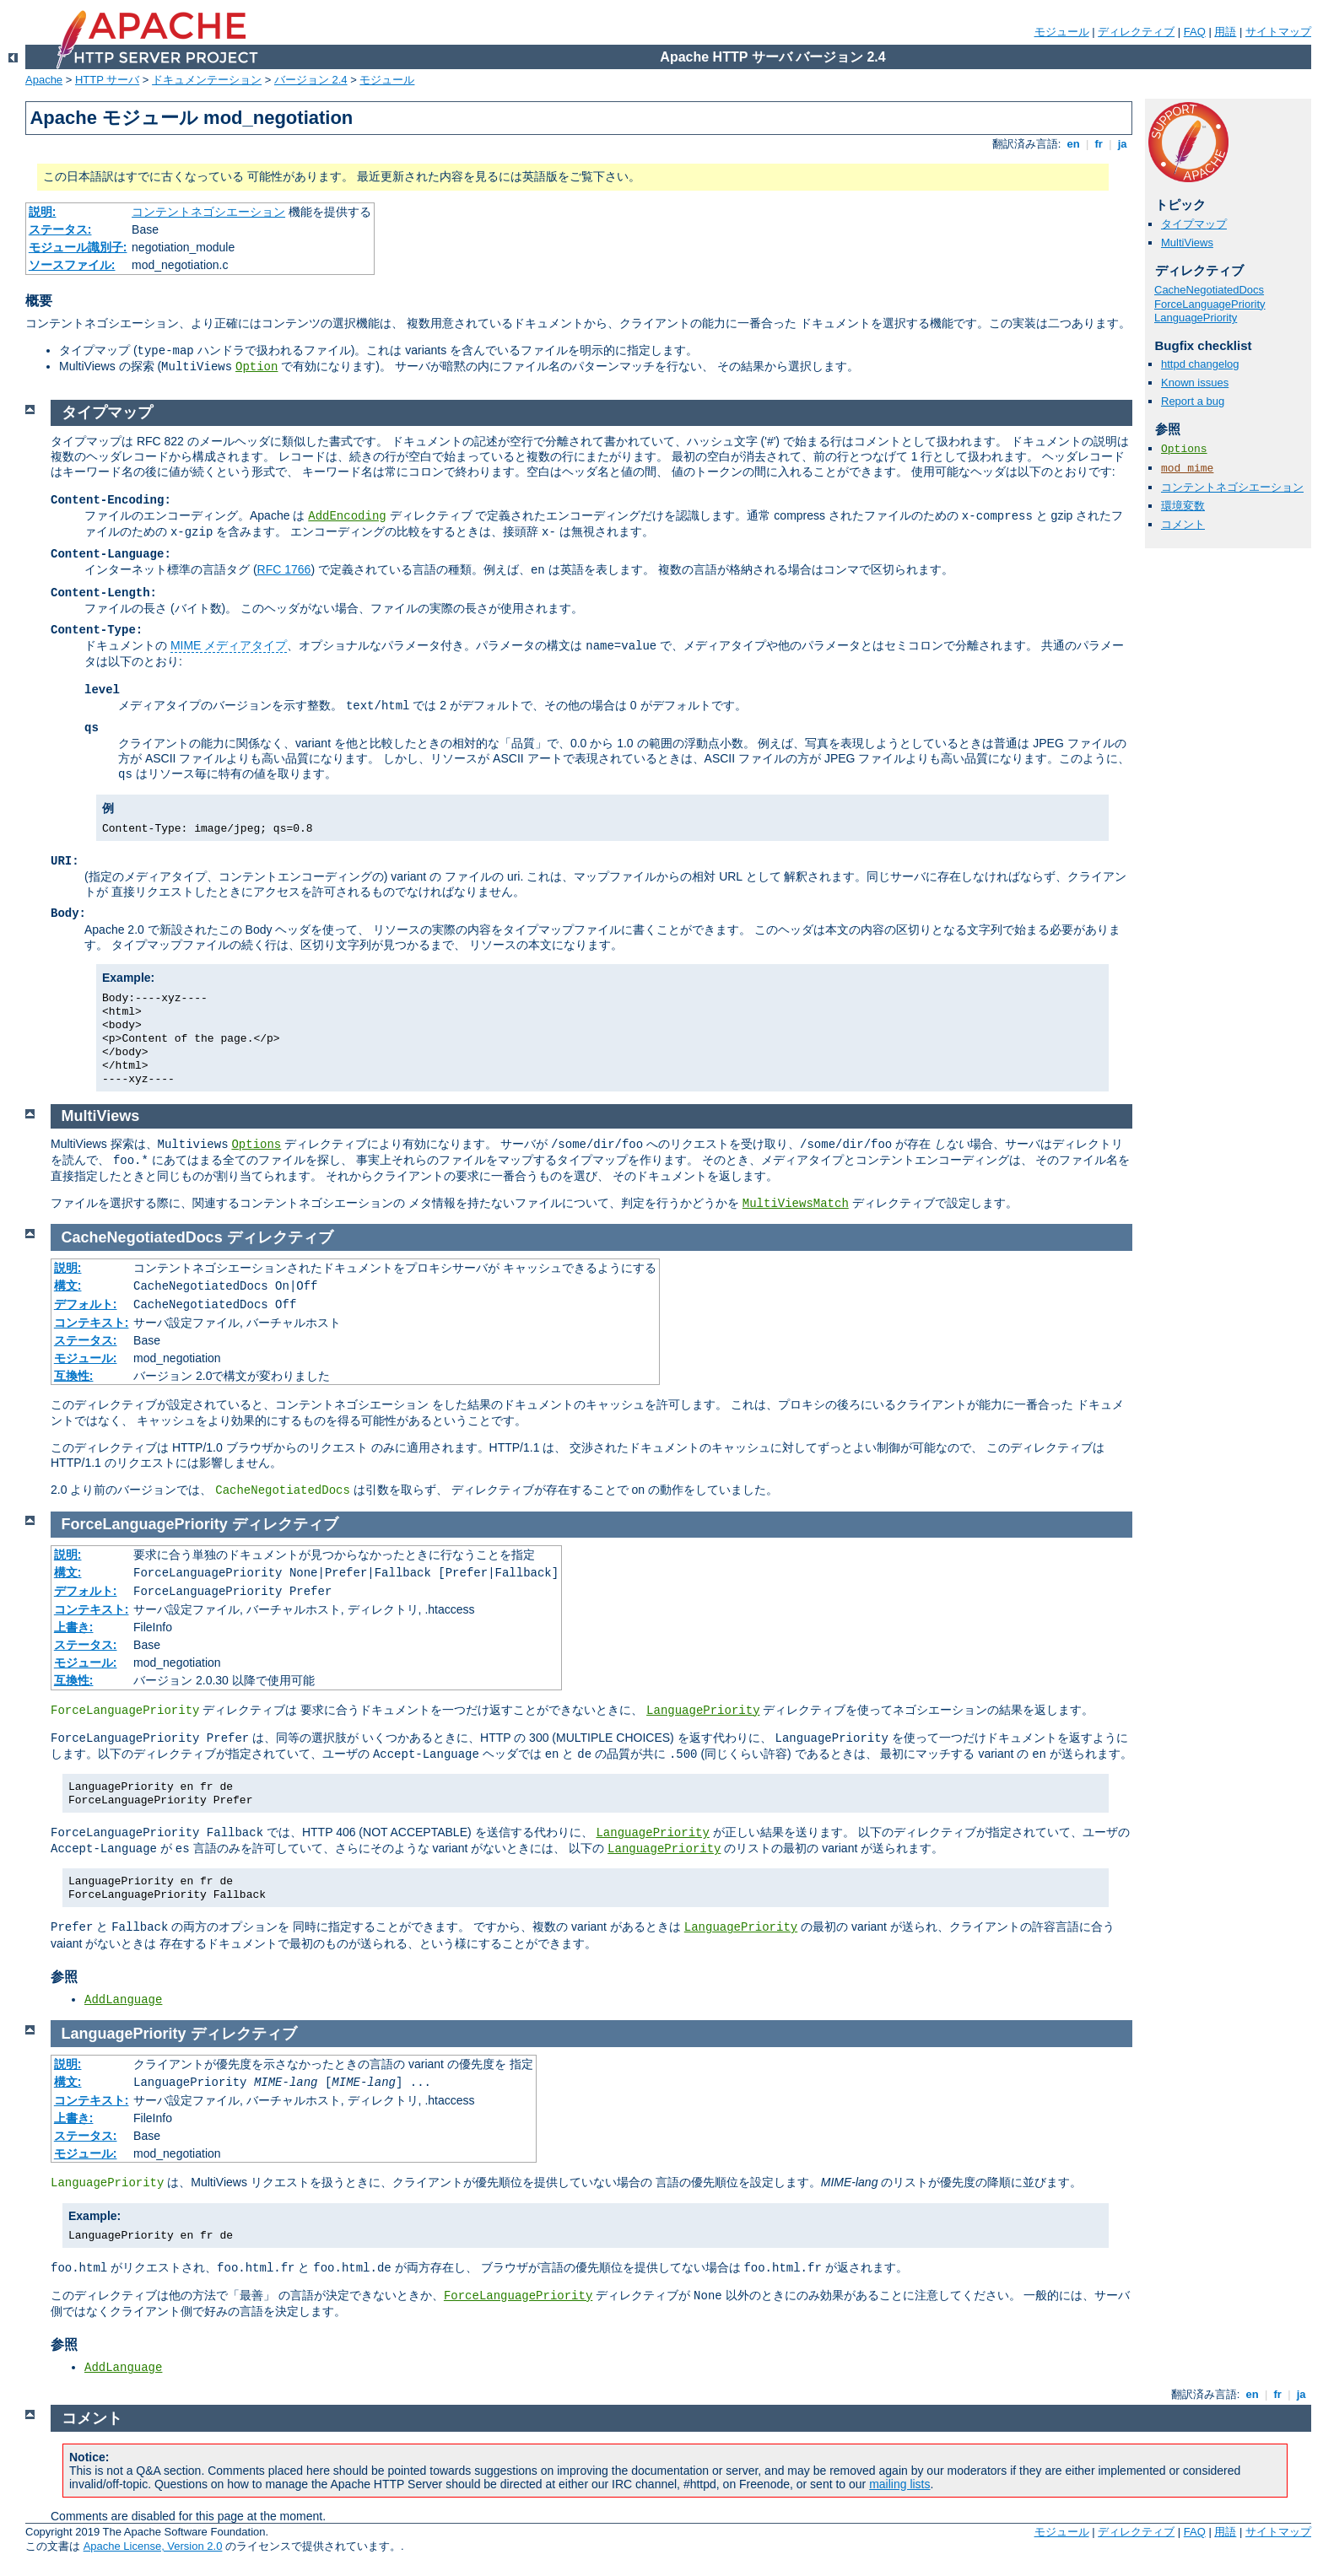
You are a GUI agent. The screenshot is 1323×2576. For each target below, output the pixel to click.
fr (1099, 143)
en (1073, 143)
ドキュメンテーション (207, 79)
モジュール (1061, 31)
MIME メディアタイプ (228, 645)
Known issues (1194, 382)
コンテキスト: (91, 1322)
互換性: (74, 1375)
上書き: (74, 1627)
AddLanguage (123, 2000)
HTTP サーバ (107, 79)
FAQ (1195, 31)
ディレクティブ (1136, 31)
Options (1184, 449)
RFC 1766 (284, 569)
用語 (1225, 31)
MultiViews (1187, 242)
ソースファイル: (72, 265)
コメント (1183, 524)
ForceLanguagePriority (1210, 304)
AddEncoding (347, 516)
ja (1122, 143)
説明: (43, 211)
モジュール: (85, 1358)
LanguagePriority (1195, 317)
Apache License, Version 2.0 (153, 2546)
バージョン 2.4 (311, 79)
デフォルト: (85, 1304)
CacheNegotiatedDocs (1209, 289)
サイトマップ (1278, 31)
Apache (43, 79)
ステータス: (60, 229)
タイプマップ (1194, 224)
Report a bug (1192, 401)
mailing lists (899, 2484)
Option (256, 367)
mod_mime (1187, 468)
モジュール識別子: (78, 247)
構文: (68, 1285)
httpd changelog (1200, 364)
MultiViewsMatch (795, 1203)
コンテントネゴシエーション (208, 211)
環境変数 (1183, 505)
